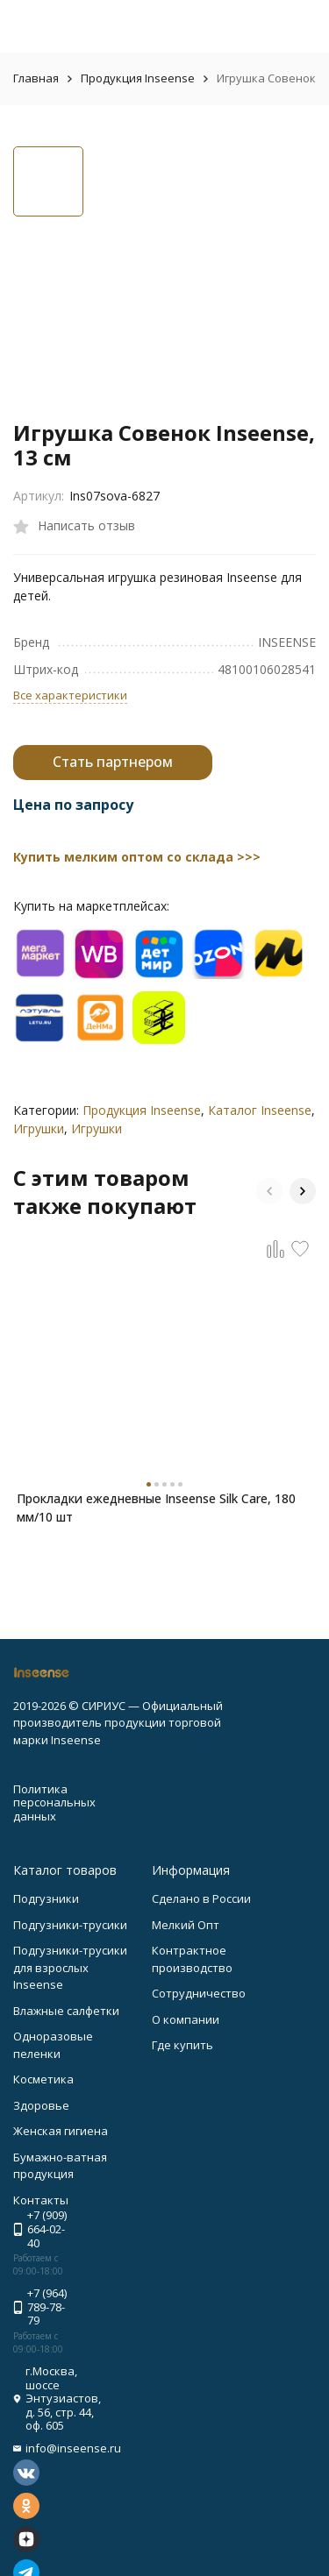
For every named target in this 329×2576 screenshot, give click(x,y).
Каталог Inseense (259, 1110)
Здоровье (41, 2105)
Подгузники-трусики (70, 1925)
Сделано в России (201, 1898)
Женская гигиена (60, 2131)
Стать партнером (113, 761)
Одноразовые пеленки (53, 2045)
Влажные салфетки (66, 2011)
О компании (185, 2019)
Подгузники (46, 1898)
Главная (36, 78)
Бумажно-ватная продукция (60, 2165)
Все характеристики (70, 695)
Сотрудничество (199, 1993)
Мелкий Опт (185, 1925)
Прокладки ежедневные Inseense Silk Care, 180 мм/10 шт (156, 1507)
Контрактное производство (192, 1959)
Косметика (43, 2079)
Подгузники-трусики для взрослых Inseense (70, 1967)
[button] (269, 1191)
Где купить (182, 2045)
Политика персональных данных (54, 1802)
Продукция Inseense (138, 78)
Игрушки (38, 1128)
